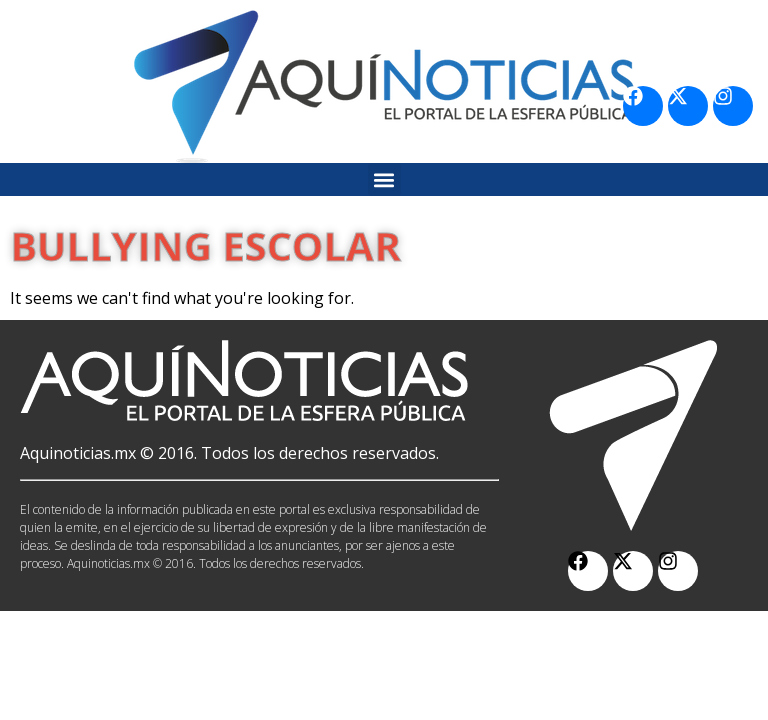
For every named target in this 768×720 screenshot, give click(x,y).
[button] (384, 179)
